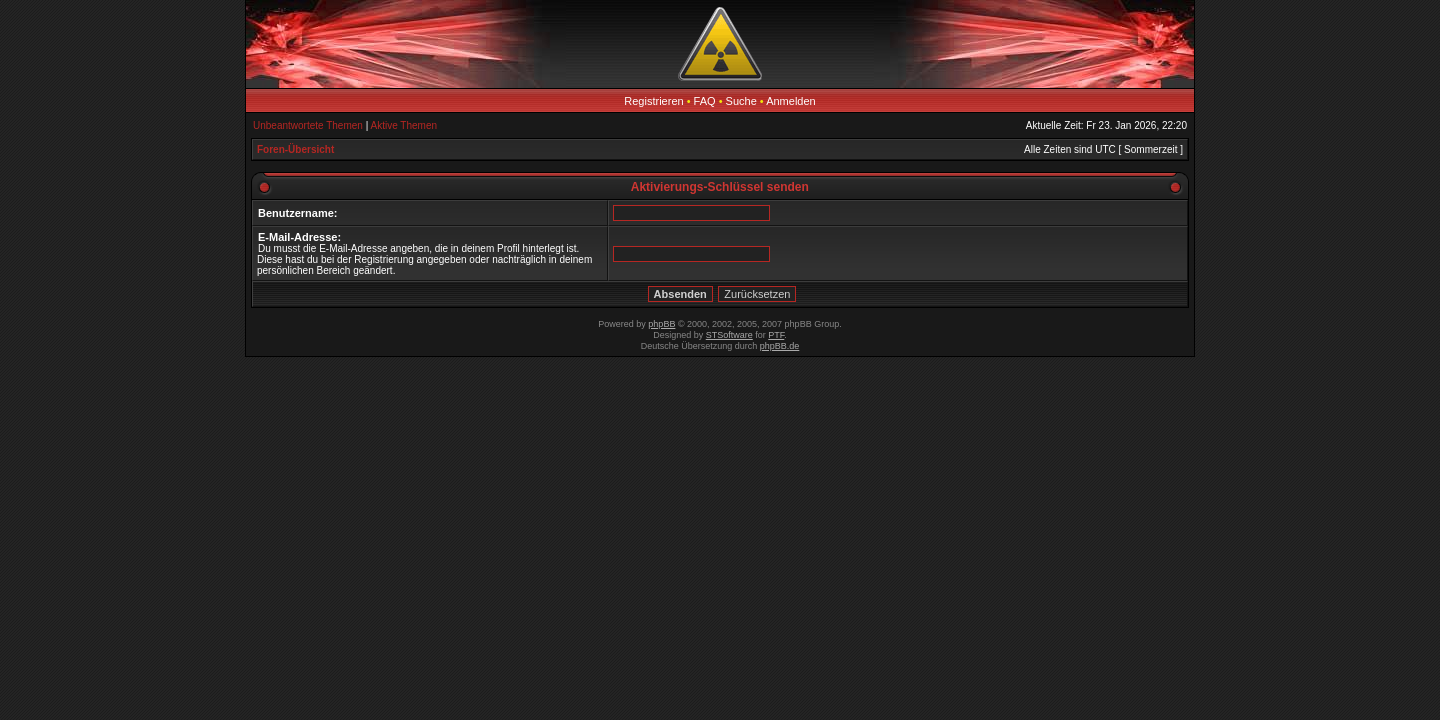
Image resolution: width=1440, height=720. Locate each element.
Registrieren (653, 101)
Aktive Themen (404, 125)
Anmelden (791, 101)
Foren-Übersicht (295, 149)
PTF (776, 335)
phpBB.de (780, 346)
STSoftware (729, 335)
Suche (741, 101)
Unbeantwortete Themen (308, 125)
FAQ (705, 101)
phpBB (661, 324)
